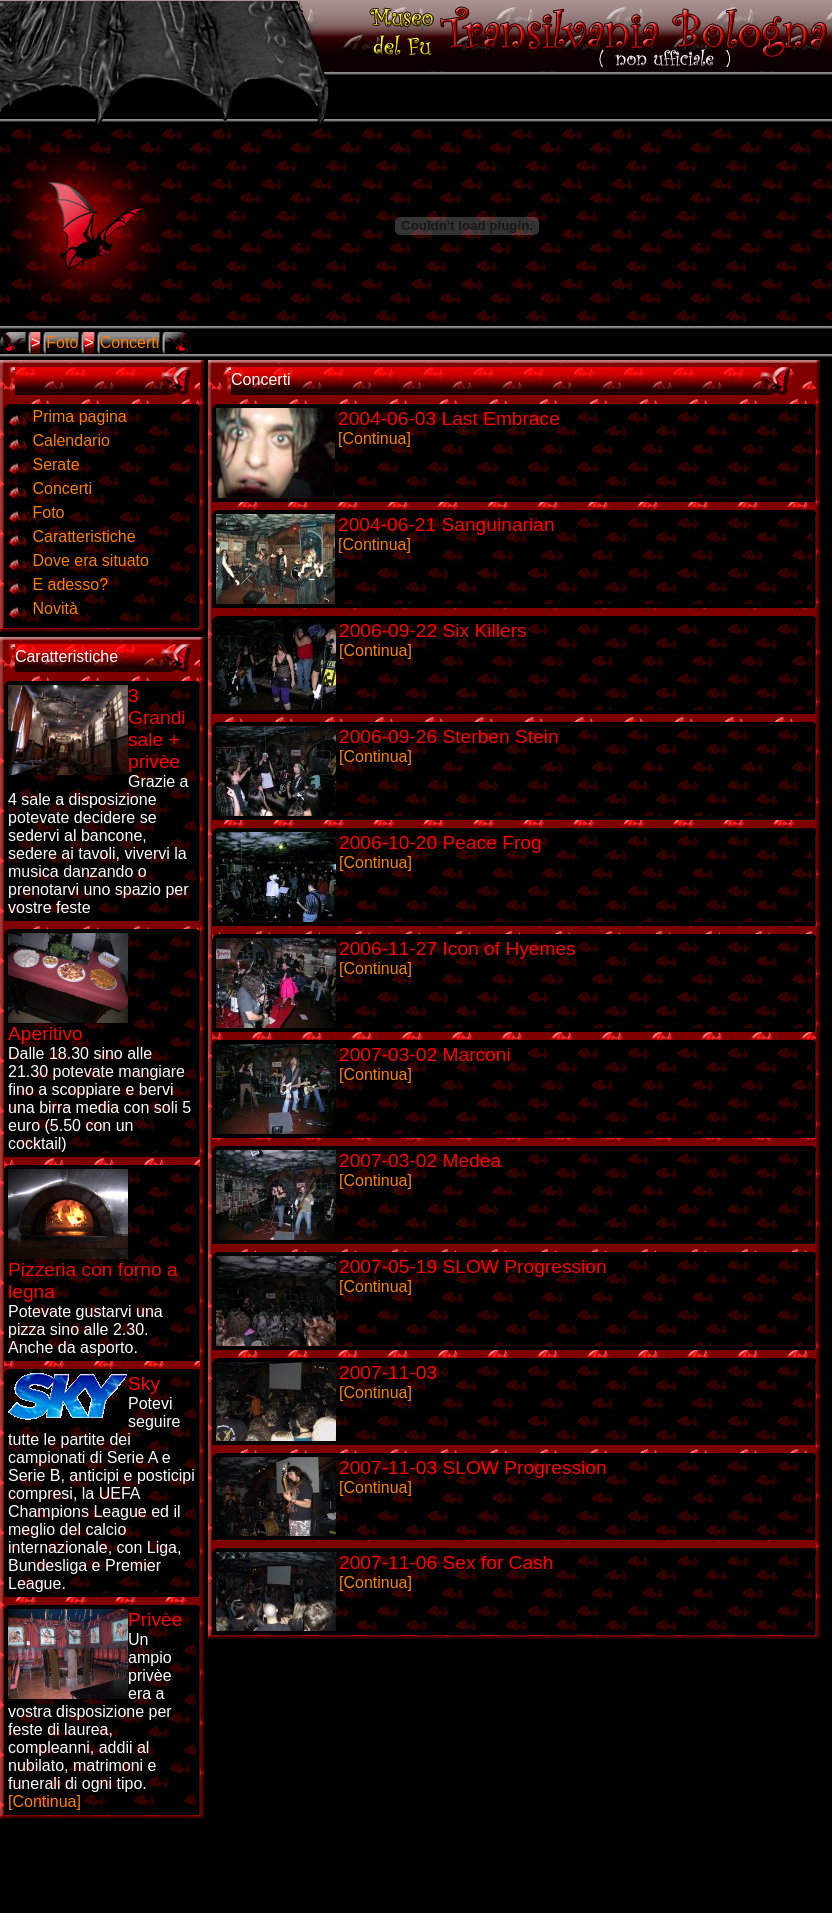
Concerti (130, 342)
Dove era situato (90, 560)
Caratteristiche (83, 536)
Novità (54, 608)
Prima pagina (79, 416)
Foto (62, 342)
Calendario (70, 440)
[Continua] (95, 1709)
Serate (55, 464)
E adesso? (70, 584)
